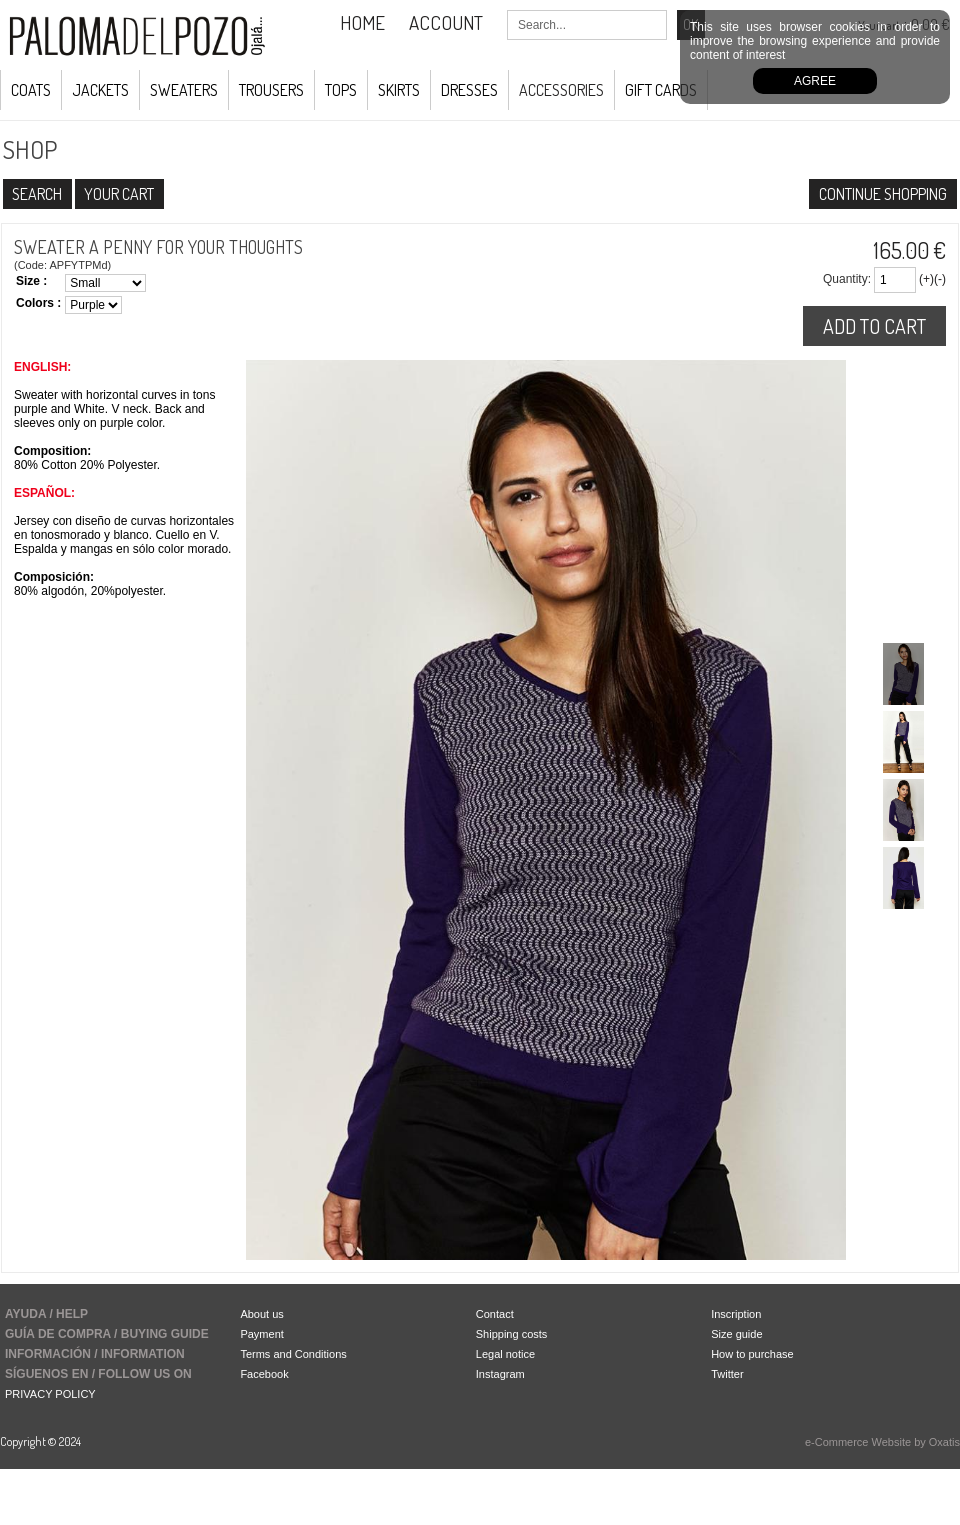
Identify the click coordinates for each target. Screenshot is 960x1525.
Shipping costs (512, 1334)
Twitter (727, 1374)
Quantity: (847, 279)
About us (261, 1314)
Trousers (271, 90)
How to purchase (752, 1354)
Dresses (469, 90)
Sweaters (184, 90)
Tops (341, 90)
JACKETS (100, 90)
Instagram (500, 1374)
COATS (31, 90)
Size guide (736, 1334)
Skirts (399, 90)
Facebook (264, 1374)
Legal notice (505, 1354)
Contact (495, 1314)
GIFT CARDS (661, 90)
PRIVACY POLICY (50, 1394)
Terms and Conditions (293, 1354)
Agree (815, 81)
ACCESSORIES (561, 90)
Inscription (736, 1314)
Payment (261, 1334)
